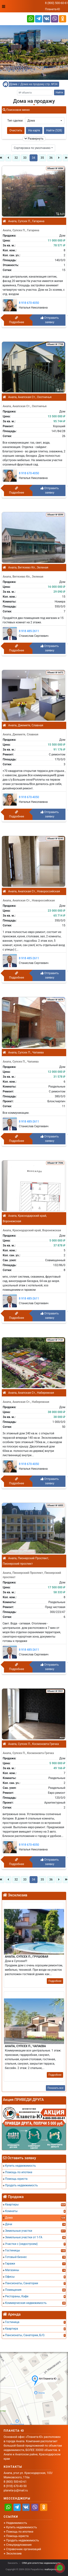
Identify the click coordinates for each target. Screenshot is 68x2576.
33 (24, 157)
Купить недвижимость (21, 2527)
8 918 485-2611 (29, 631)
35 (42, 157)
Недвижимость (16, 2523)
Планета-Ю (52, 9)
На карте (34, 130)
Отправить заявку (50, 320)
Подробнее (16, 320)
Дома (13, 84)
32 (16, 157)
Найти (59, 92)
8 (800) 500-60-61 (56, 3)
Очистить (15, 130)
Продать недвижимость (22, 2540)
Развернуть (34, 138)
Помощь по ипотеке (19, 2531)
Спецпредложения (19, 2544)
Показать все (55, 2087)
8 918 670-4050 (29, 303)
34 (33, 157)
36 (51, 157)
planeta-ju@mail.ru (16, 2490)
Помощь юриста (17, 2536)
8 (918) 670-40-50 (15, 2486)
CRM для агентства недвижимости (41, 2563)
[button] (44, 120)
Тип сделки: (15, 120)
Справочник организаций (23, 2549)
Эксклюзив (14, 2553)
